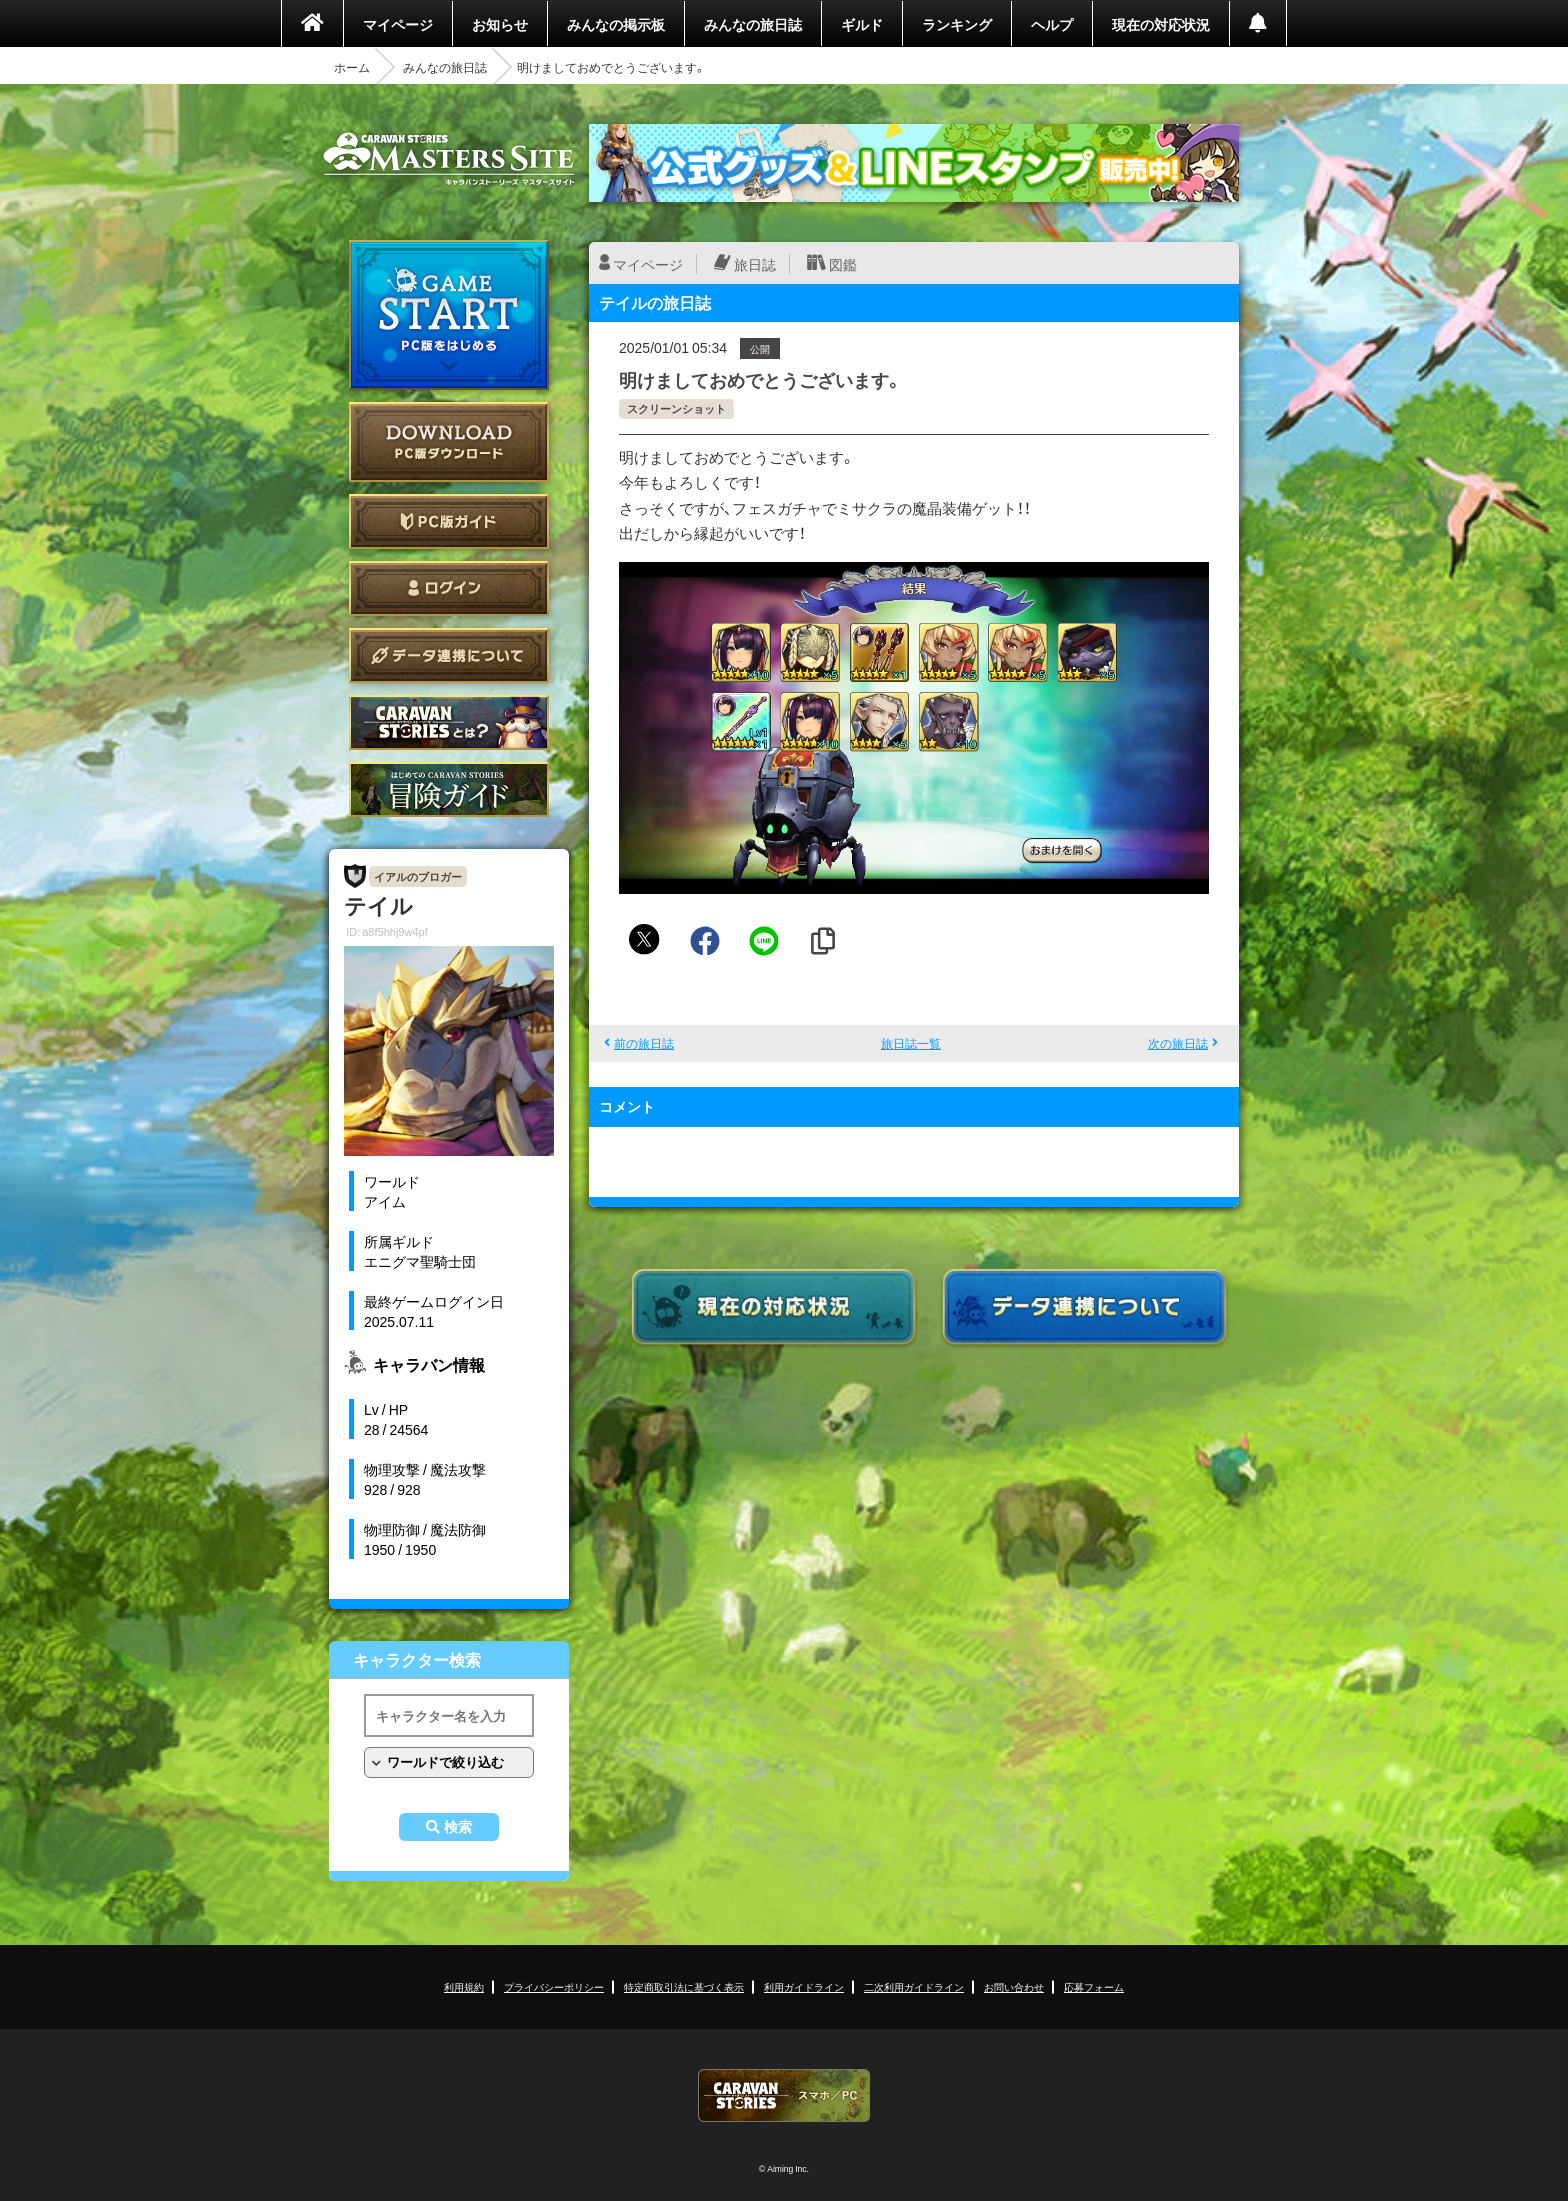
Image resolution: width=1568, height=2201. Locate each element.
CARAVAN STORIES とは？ (449, 722)
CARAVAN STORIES (784, 2095)
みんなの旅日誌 (753, 24)
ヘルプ (1052, 24)
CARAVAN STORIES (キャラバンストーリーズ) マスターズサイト (449, 159)
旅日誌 (755, 264)
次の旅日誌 (1178, 1043)
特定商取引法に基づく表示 (684, 1986)
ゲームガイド (449, 789)
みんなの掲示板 (616, 24)
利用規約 (464, 1986)
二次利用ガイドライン (914, 1986)
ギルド (862, 24)
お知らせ (500, 24)
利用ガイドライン (804, 1986)
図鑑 (843, 264)
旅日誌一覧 (911, 1043)
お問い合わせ (1014, 1986)
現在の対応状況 (1161, 24)
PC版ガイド (449, 521)
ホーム (352, 67)
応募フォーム (1094, 1986)
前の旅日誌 (644, 1043)
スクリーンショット (676, 408)
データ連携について (449, 655)
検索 (458, 1827)
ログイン (449, 588)
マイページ (398, 24)
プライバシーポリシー (554, 1986)
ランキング (957, 24)
